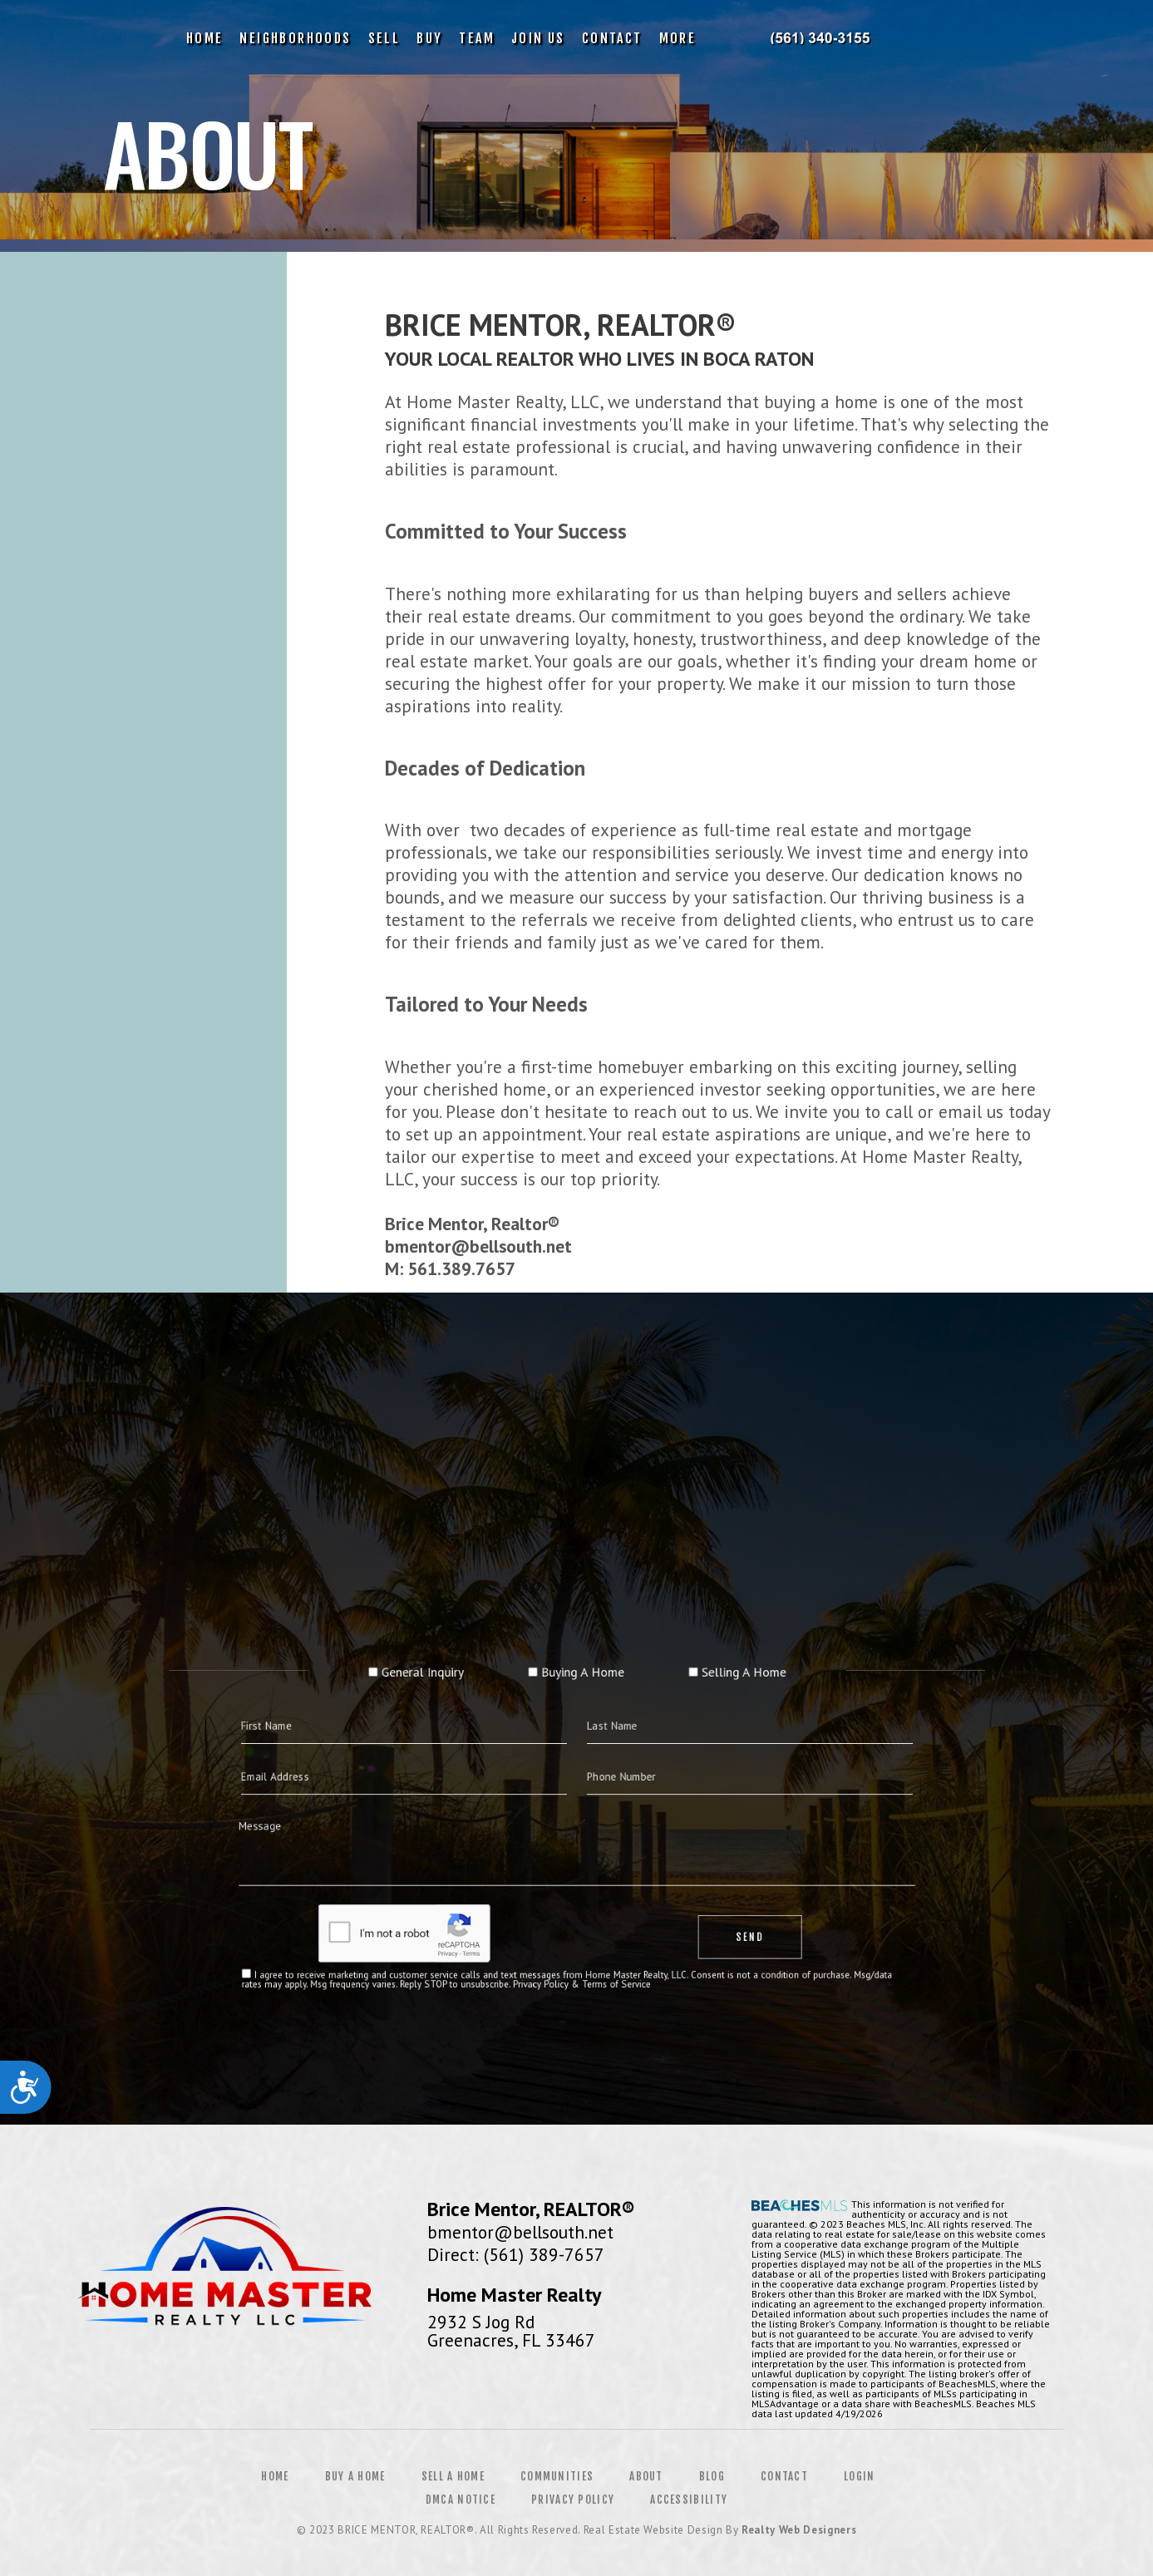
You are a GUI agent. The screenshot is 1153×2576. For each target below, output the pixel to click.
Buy (429, 38)
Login (859, 2476)
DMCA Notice (460, 2499)
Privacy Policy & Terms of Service (579, 1925)
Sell (384, 38)
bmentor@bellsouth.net (520, 2232)
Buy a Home (355, 2476)
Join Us (538, 38)
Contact (612, 38)
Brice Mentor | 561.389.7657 (819, 38)
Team (477, 38)
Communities (557, 2476)
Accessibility (688, 2499)
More (678, 38)
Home (205, 38)
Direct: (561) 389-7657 (515, 2254)
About (646, 2476)
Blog (712, 2476)
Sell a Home (453, 2476)
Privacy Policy (572, 2499)
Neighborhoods (295, 38)
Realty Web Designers (799, 2530)
